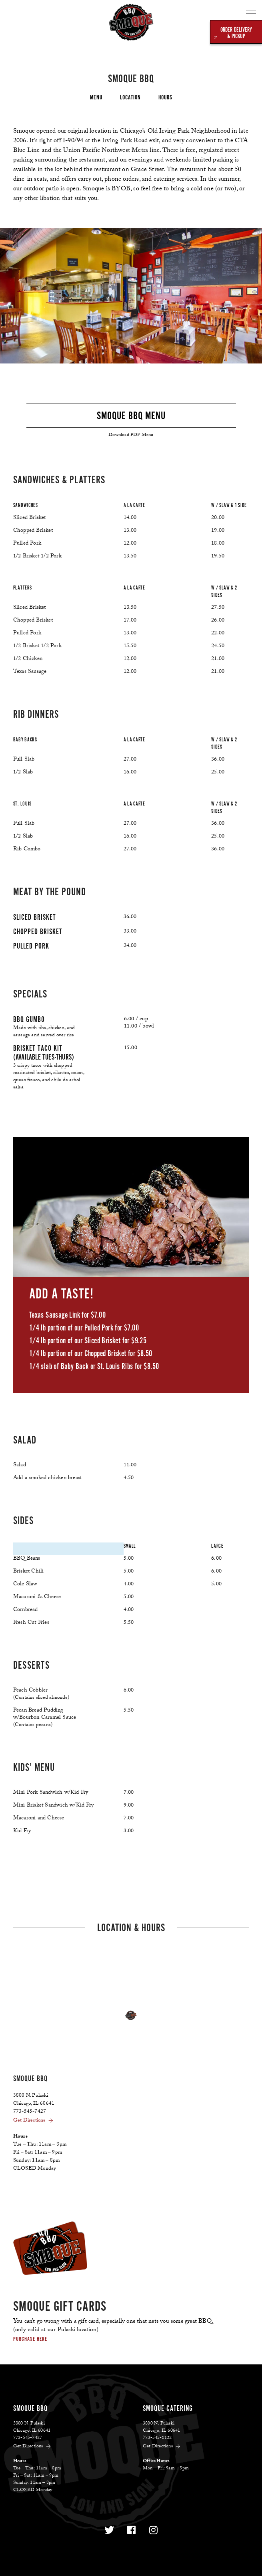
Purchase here (30, 2339)
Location (130, 97)
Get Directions (33, 2120)
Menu (96, 97)
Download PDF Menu (130, 435)
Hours (165, 97)
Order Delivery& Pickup (236, 33)
